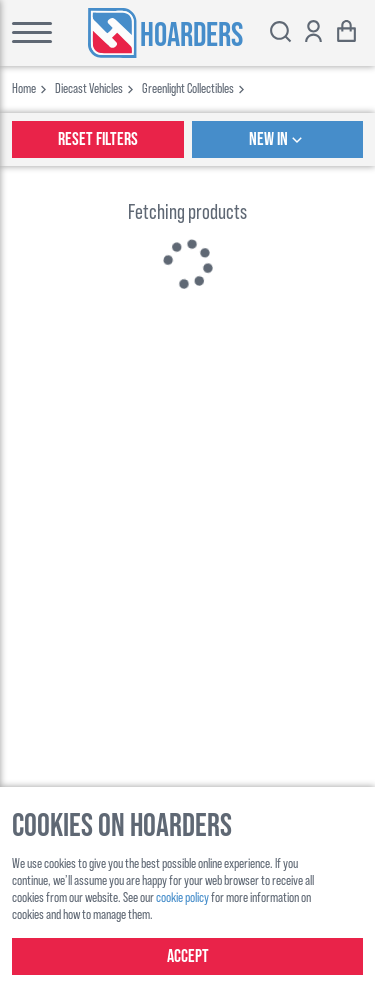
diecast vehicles (89, 87)
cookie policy (182, 896)
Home (24, 87)
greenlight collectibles (188, 87)
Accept (188, 956)
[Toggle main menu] (26, 33)
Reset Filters (98, 139)
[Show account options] (313, 33)
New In (277, 139)
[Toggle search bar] (280, 33)
